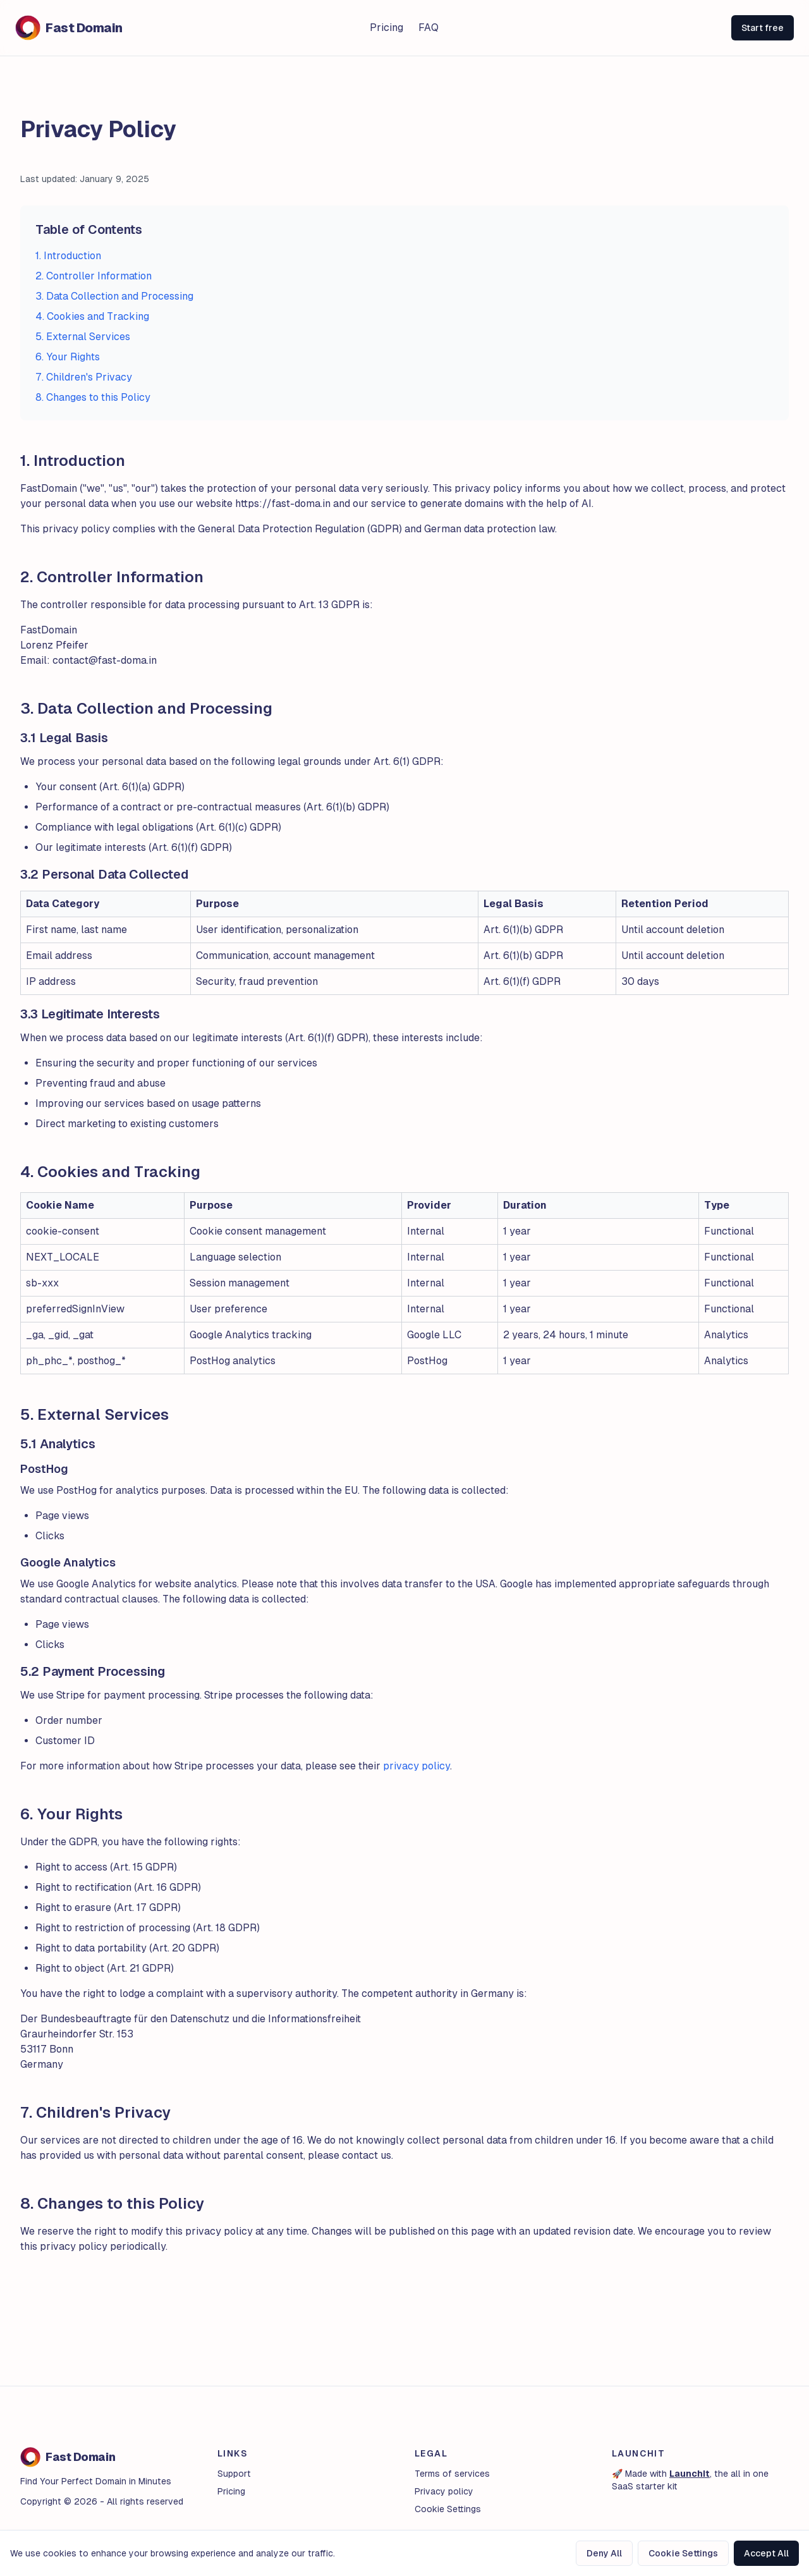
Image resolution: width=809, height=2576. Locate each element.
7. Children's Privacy (83, 377)
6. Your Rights (67, 357)
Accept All (766, 2553)
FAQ (428, 27)
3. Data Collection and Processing (114, 296)
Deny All (604, 2553)
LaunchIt (689, 2474)
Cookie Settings (683, 2553)
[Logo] (145, 27)
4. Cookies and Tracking (92, 316)
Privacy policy (444, 2491)
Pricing (386, 27)
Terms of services (452, 2474)
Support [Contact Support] (234, 2474)
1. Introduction (68, 256)
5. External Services (82, 337)
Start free (762, 28)
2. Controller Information (93, 276)
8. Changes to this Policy (92, 397)
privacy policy (416, 1766)
